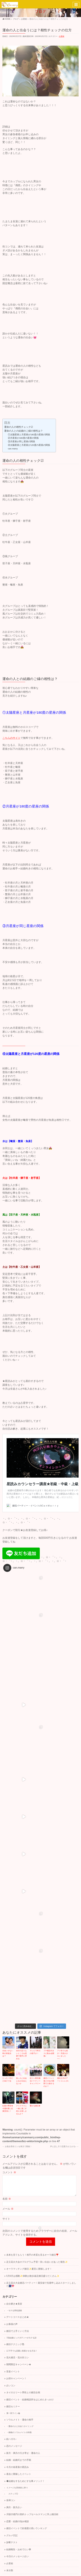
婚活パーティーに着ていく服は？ (21, 2374)
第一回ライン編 (13, 2189)
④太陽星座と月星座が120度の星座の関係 (29, 445)
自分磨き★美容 (14, 2080)
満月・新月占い (14, 2284)
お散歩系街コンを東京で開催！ (17, 1923)
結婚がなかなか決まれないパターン (21, 2443)
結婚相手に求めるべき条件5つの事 (21, 2449)
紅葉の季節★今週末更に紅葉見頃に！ (7, 1884)
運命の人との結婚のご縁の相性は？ (23, 430)
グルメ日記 (12, 2312)
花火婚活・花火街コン (17, 2133)
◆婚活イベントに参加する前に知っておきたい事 (31, 2368)
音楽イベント (13, 2147)
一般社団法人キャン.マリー (36, 2570)
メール (7, 1985)
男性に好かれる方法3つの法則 (19, 2430)
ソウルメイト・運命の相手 (19, 2196)
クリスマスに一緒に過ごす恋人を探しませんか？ (21, 1886)
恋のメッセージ (14, 2222)
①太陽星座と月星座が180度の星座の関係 (29, 434)
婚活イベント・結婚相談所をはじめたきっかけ (30, 2176)
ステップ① (12, 2270)
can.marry (13, 448)
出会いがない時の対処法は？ (7, 1829)
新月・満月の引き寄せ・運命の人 (23, 2229)
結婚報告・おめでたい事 (18, 2326)
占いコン (10, 2162)
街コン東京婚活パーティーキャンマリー (35, 1857)
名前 (6, 1975)
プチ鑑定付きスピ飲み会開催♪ (48, 1829)
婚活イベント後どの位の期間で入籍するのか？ (48, 1858)
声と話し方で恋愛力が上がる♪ (64, 1923)
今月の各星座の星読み (17, 2243)
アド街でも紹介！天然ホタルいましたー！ (62, 1831)
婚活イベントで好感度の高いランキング (26, 2304)
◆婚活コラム (13, 2387)
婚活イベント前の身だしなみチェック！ (24, 2380)
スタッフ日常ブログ (16, 2487)
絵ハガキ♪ (11, 2215)
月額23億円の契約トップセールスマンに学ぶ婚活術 (32, 2290)
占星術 (61, 36)
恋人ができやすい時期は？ (18, 2424)
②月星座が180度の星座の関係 (23, 438)
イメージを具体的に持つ (17, 2264)
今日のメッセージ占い (17, 2333)
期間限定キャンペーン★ (18, 2141)
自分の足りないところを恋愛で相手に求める (21, 1831)
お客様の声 (12, 2100)
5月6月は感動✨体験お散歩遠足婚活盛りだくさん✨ (32, 2052)
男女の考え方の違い (15, 2418)
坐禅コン (10, 2276)
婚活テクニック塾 (15, 2120)
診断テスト (12, 2318)
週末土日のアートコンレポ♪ (63, 1855)
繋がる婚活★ (35, 1882)
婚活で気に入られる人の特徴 (19, 2467)
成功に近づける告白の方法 (18, 2437)
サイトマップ (10, 2538)
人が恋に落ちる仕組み (17, 2455)
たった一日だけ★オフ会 (7, 1855)
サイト (6, 1995)
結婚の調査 (12, 2461)
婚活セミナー (13, 2183)
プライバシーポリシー (15, 2532)
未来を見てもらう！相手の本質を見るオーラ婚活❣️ (32, 2031)
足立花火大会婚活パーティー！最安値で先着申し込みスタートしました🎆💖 (41, 2060)
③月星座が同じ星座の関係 (21, 441)
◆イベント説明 (14, 2361)
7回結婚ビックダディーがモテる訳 (21, 2114)
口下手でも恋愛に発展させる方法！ (21, 2127)
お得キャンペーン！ (16, 2155)
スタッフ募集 (10, 2526)
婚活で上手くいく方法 (17, 2107)
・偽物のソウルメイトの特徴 (19, 2209)
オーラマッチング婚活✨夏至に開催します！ (29, 2045)
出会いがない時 (13, 2400)
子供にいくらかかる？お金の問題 (20, 2394)
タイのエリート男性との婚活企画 (23, 2169)
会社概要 (8, 2520)
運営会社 (8, 2515)
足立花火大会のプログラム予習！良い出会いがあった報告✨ (37, 2038)
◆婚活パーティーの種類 (18, 2354)
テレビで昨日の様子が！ (35, 1828)
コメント (9, 1948)
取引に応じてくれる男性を (18, 2406)
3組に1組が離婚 (13, 2412)
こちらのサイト (11, 738)
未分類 (9, 2347)
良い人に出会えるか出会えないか (21, 1857)
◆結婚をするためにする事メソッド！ (25, 2257)
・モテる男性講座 (14, 2087)
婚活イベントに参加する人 (19, 2474)
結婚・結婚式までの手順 (18, 2236)
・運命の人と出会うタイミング (19, 2202)
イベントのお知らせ (16, 2480)
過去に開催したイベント (18, 2250)
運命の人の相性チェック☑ (18, 426)
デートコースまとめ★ (17, 2093)
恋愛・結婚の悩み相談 (17, 2298)
